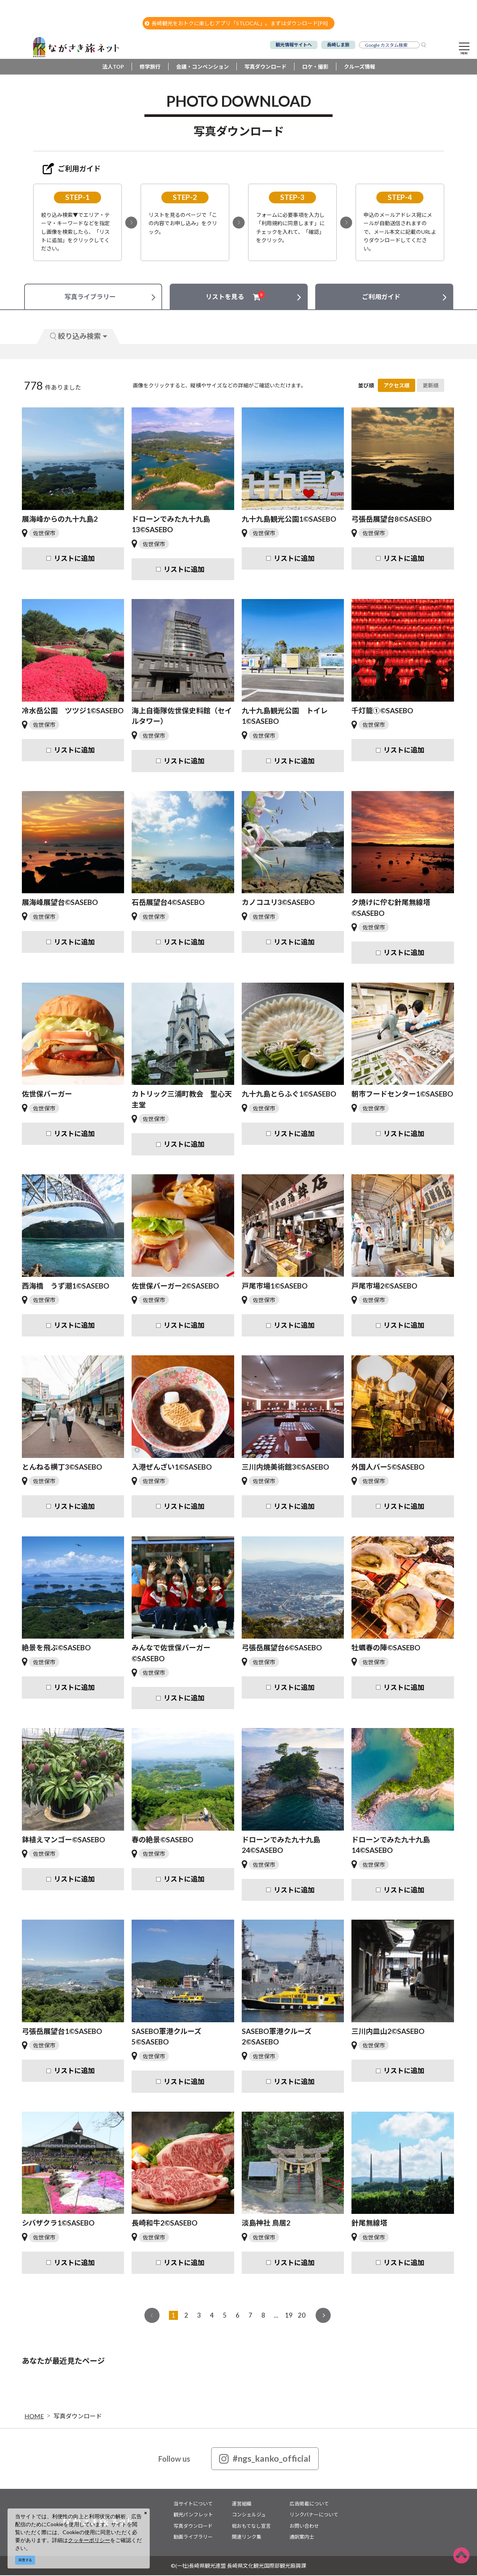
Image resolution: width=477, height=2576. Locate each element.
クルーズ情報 (359, 68)
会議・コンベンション (202, 68)
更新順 (431, 386)
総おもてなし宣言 (251, 2527)
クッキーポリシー (89, 2540)
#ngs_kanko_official (265, 2459)
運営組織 (242, 2504)
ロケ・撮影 (315, 68)
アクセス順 (396, 386)
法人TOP (113, 68)
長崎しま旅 (338, 45)
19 (289, 2316)
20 (301, 2316)
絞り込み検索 (78, 337)
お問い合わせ (304, 2527)
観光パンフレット (193, 2516)
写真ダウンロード (265, 68)
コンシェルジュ (249, 2516)
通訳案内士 (302, 2538)
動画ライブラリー (193, 2538)
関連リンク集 (246, 2538)
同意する (25, 2560)
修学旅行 (150, 68)
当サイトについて (193, 2504)
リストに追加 (74, 559)
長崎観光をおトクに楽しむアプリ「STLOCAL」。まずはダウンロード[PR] (236, 23)
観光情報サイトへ (294, 45)
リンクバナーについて (314, 2516)
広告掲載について (309, 2504)
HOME (34, 2416)
